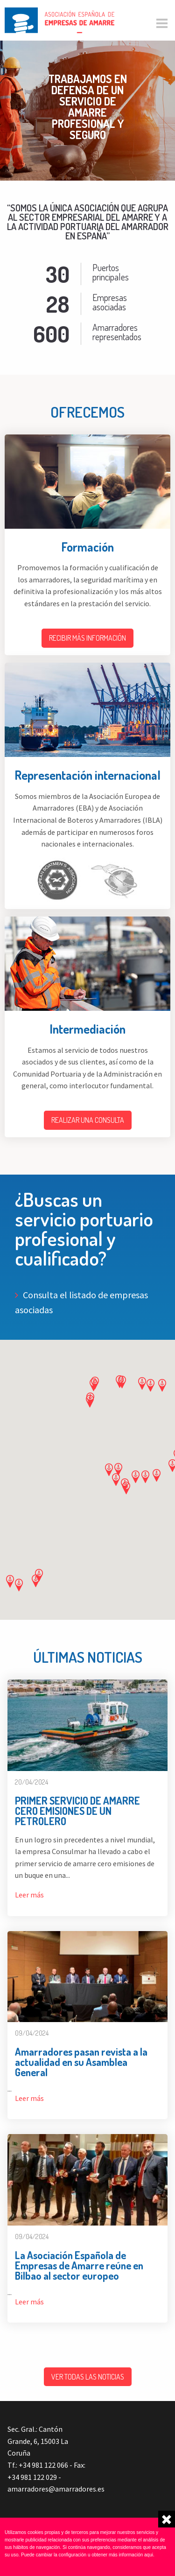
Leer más (29, 1894)
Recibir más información (87, 638)
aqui (148, 2554)
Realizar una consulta (87, 1120)
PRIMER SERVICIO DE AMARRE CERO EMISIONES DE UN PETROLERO (77, 1810)
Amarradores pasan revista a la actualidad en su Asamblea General (81, 2062)
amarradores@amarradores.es (56, 2488)
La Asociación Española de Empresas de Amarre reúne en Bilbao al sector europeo (79, 2265)
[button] (162, 1385)
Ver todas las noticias (87, 2376)
